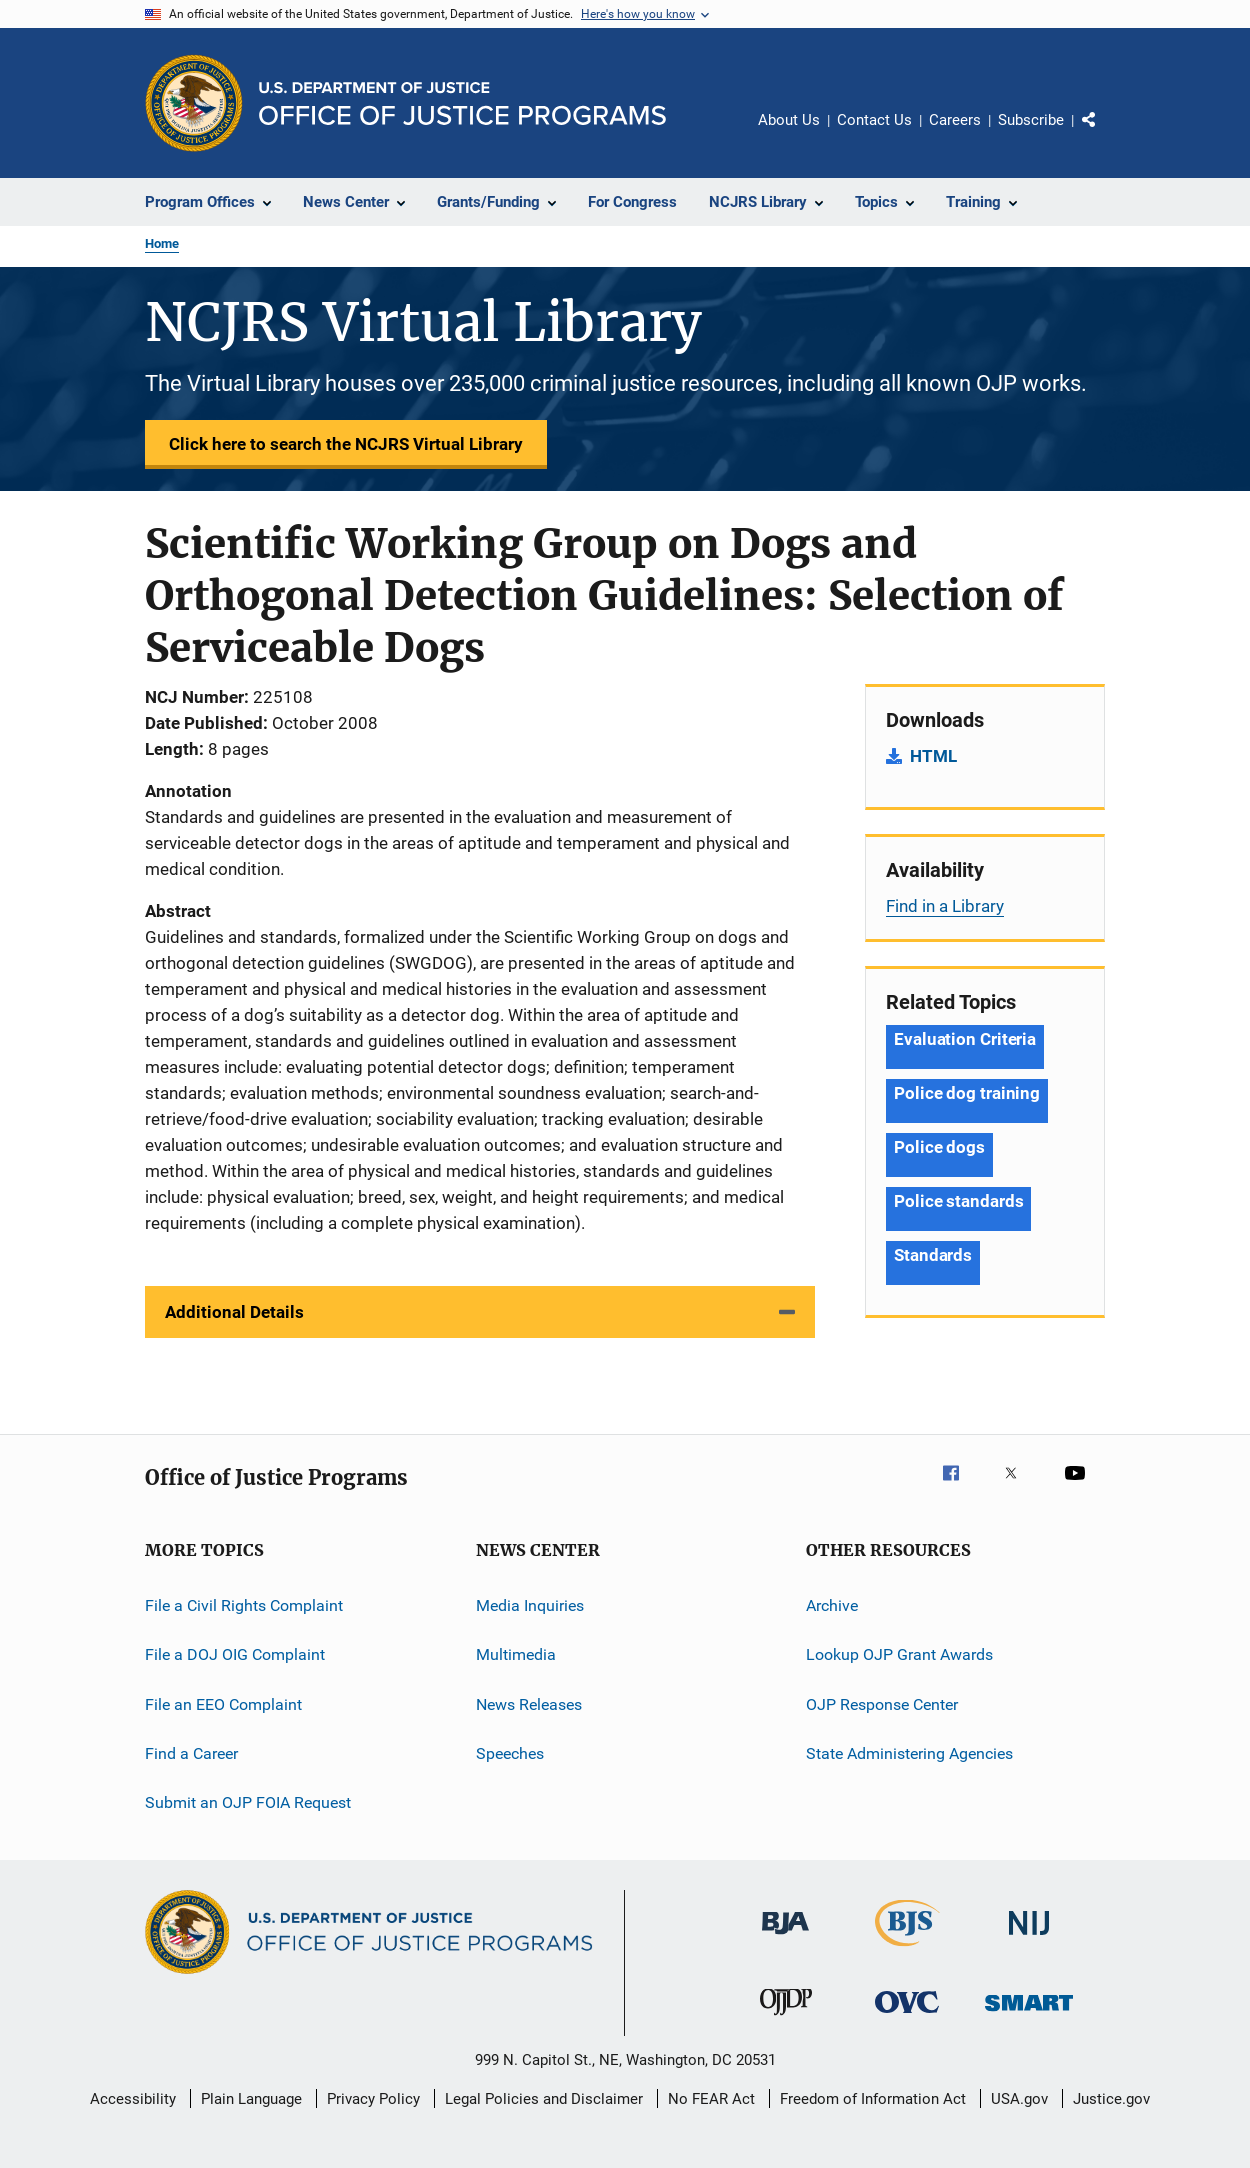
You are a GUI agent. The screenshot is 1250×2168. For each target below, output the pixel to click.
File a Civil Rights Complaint (244, 1605)
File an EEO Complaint (223, 1704)
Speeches (510, 1753)
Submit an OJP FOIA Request (248, 1802)
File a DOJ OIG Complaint (235, 1654)
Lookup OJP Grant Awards (899, 1654)
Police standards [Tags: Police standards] (958, 1201)
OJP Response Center (882, 1704)
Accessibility (133, 2099)
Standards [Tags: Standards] (933, 1255)
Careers (955, 120)
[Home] (462, 103)
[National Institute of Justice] (1029, 1938)
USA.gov (1019, 2099)
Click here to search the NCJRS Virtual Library (346, 444)
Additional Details (234, 1312)
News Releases (529, 1704)
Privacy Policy (373, 2099)
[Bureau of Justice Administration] (785, 1938)
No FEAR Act (711, 2099)
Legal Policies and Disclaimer (544, 2099)
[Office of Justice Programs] (194, 103)
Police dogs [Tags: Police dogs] (939, 1147)
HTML (933, 756)
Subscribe (1031, 120)
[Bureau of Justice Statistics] (907, 1950)
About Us (789, 120)
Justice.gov (1111, 2099)
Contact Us (874, 120)
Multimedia (516, 1654)
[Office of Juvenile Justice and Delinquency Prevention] (786, 2019)
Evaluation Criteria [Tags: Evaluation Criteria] (965, 1039)
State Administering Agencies (909, 1753)
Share (1105, 134)
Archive (832, 1605)
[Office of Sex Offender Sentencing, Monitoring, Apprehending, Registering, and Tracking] (1029, 2014)
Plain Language (251, 2099)
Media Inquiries (530, 1605)
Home (162, 243)
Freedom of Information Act (873, 2099)
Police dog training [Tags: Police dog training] (967, 1093)
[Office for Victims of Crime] (907, 2016)
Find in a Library (945, 906)
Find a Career (191, 1753)
